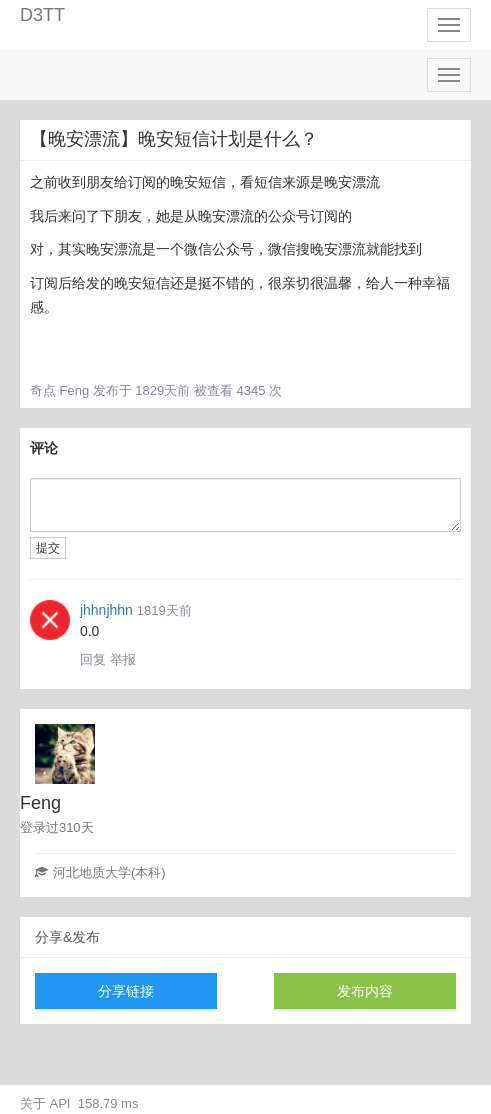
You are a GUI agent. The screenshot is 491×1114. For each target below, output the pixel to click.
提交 (48, 548)
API (60, 1103)
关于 (33, 1103)
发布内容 (365, 991)
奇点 (43, 390)
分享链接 (126, 991)
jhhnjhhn (106, 610)
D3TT (42, 15)
